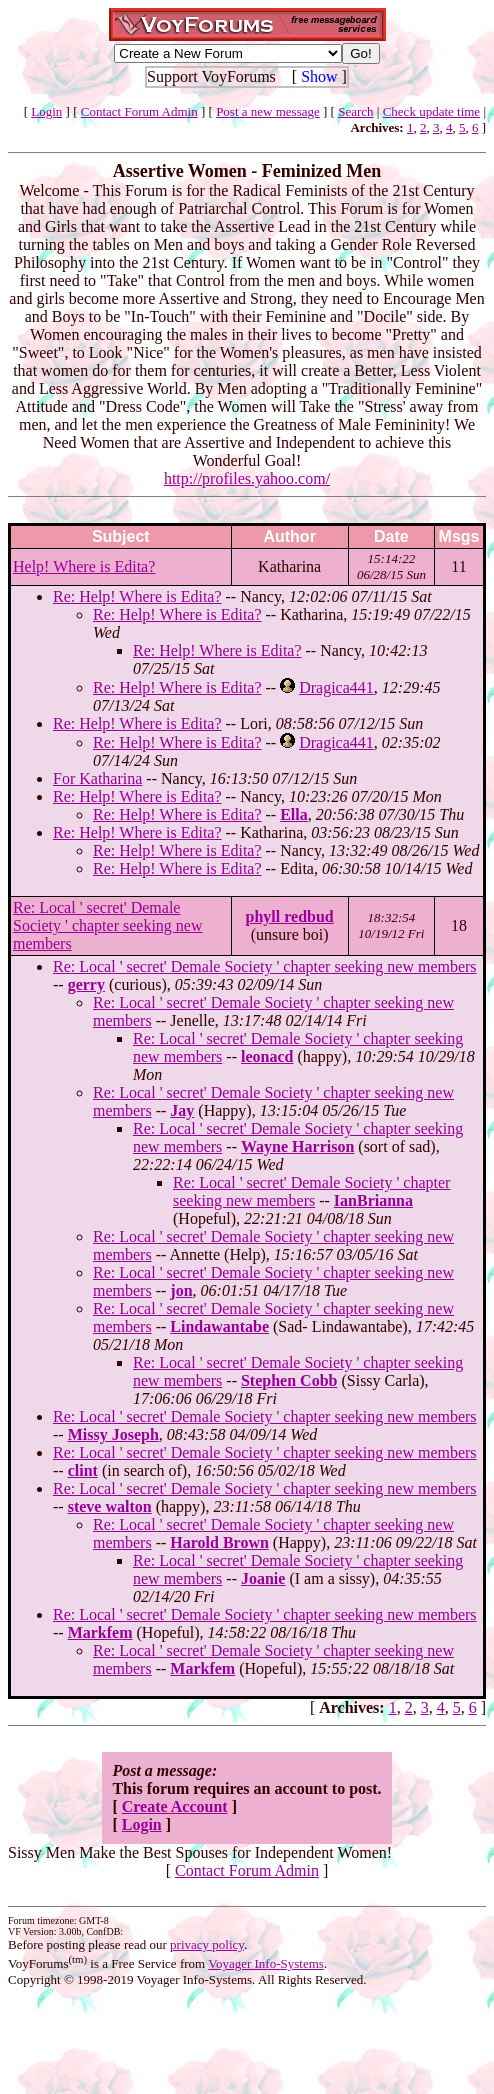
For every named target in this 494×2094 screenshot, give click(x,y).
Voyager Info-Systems (266, 1963)
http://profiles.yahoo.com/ (247, 478)
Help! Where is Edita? (84, 566)
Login (46, 111)
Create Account (175, 1806)
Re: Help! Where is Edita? (137, 596)
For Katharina (97, 778)
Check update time (431, 111)
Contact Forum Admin (139, 111)
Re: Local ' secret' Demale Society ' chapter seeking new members (107, 925)
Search (355, 111)
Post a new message (268, 111)
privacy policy (207, 1944)
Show (319, 76)
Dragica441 (336, 687)
